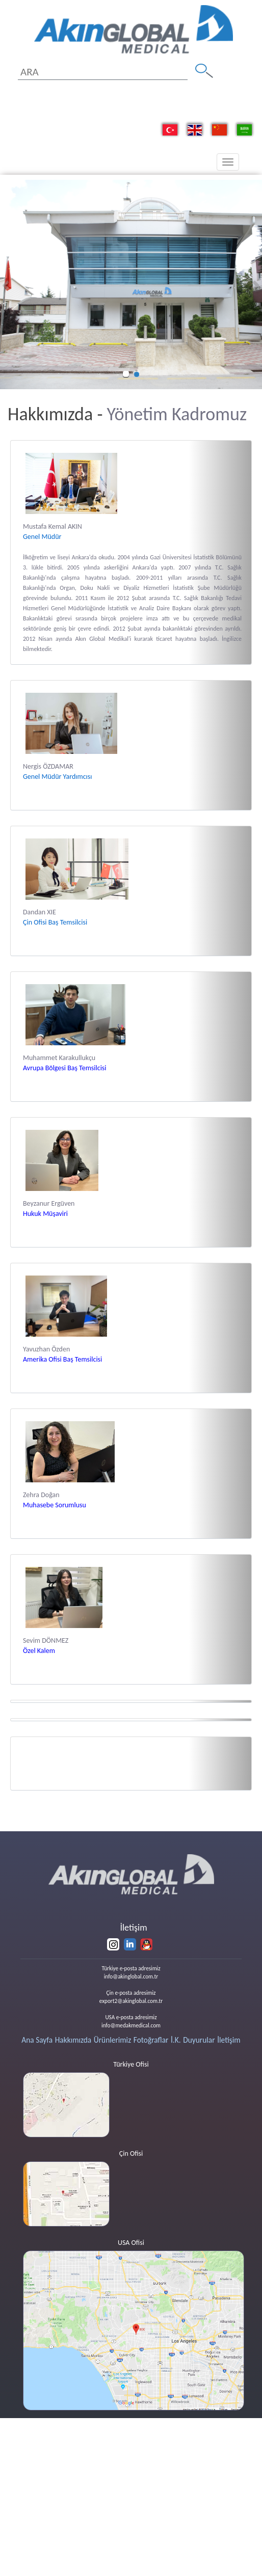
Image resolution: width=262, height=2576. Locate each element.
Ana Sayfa (37, 2040)
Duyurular (199, 2040)
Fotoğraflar (151, 2040)
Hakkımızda (73, 2040)
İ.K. (176, 2040)
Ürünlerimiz (112, 2040)
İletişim (228, 2040)
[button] (6, 284)
